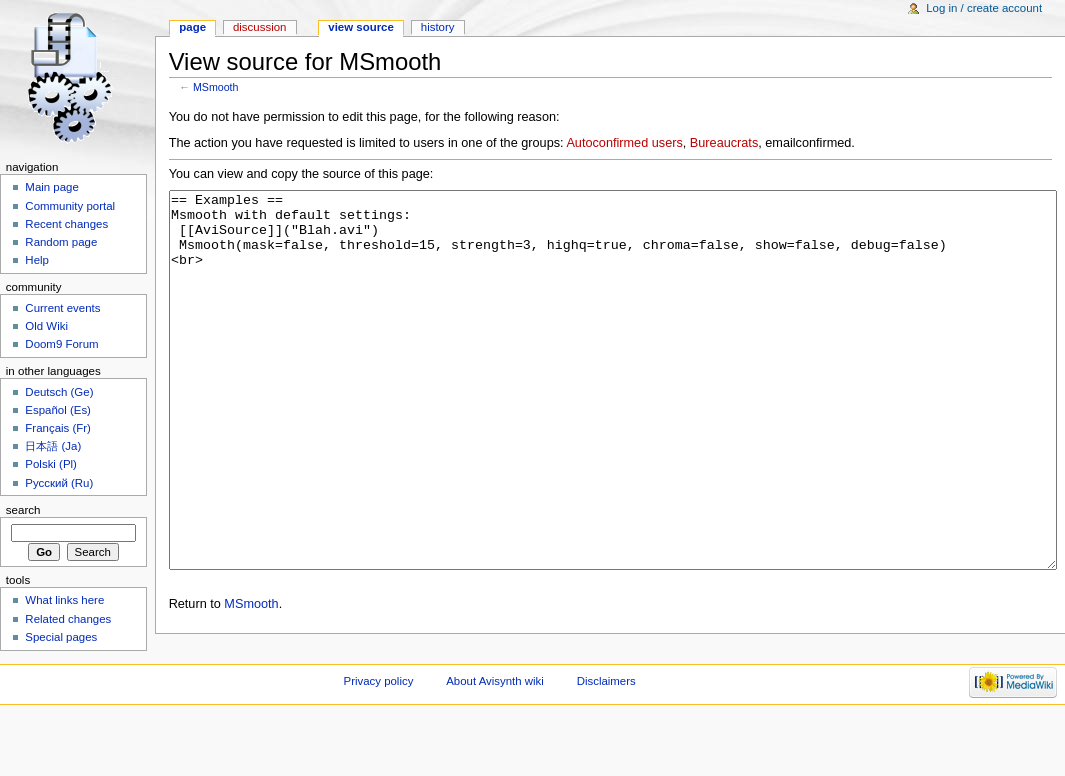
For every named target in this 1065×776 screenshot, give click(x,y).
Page (192, 27)
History (438, 27)
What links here (64, 600)
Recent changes (66, 224)
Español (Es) (58, 410)
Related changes (68, 619)
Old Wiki (46, 326)
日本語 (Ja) (53, 446)
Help (37, 260)
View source (361, 27)
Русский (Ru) (59, 483)
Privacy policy (379, 741)
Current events (62, 308)
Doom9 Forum (61, 344)
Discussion (259, 27)
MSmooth (216, 87)
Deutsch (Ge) (59, 392)
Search (23, 510)
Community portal (70, 206)
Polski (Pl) (51, 464)
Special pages (61, 637)
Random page (61, 242)
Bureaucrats (724, 143)
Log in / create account (984, 8)
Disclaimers (606, 741)
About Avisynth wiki (495, 741)
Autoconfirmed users (624, 143)
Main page (52, 187)
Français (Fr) (58, 428)
